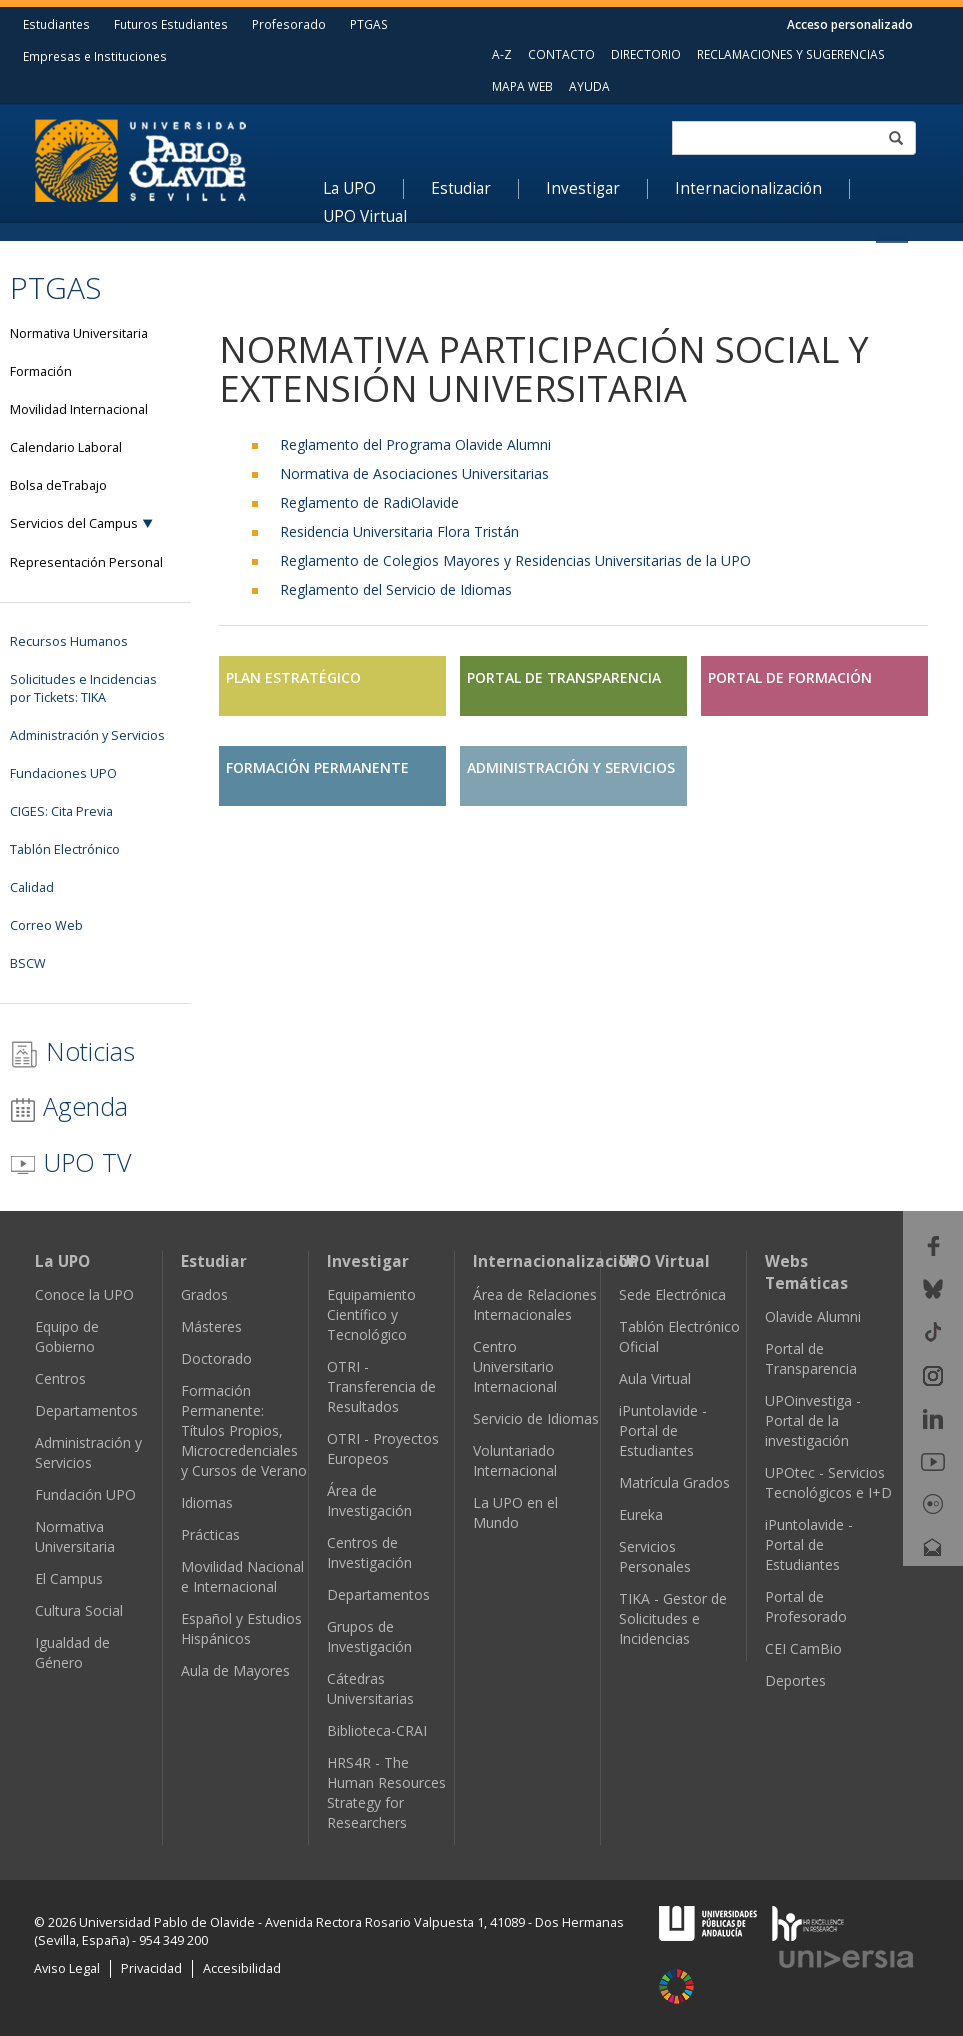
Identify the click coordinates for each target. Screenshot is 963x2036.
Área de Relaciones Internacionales (535, 1304)
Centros (60, 1378)
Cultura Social (79, 1610)
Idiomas (207, 1502)
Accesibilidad (242, 1968)
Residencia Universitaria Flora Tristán (399, 531)
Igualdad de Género (72, 1652)
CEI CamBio (803, 1648)
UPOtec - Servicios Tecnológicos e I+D (828, 1482)
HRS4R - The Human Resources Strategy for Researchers (386, 1792)
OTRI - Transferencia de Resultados (381, 1386)
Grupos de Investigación (369, 1636)
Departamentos (86, 1410)
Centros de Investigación (369, 1552)
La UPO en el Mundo (515, 1512)
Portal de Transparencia (811, 1358)
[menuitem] (363, 189)
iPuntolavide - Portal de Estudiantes (663, 1430)
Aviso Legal (67, 1968)
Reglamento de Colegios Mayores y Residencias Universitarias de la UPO (515, 560)
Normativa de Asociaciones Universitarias (414, 473)
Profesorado (289, 24)
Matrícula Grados (674, 1482)
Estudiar (461, 189)
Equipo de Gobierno (67, 1336)
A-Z (502, 54)
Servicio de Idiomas (536, 1418)
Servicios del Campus (74, 523)
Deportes (795, 1680)
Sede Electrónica (672, 1294)
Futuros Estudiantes (171, 24)
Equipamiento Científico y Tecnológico (371, 1314)
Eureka (641, 1514)
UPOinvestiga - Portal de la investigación (813, 1420)
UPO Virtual (365, 217)
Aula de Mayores (235, 1670)
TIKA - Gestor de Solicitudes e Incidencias (673, 1618)
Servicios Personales (655, 1556)
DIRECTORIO (646, 54)
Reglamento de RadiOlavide (369, 502)
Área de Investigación (369, 1500)
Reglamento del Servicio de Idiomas (396, 589)
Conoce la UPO (84, 1294)
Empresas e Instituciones (95, 56)
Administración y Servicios (88, 1452)
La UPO (349, 189)
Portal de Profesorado (806, 1606)
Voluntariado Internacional (515, 1460)
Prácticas (210, 1534)
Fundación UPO (85, 1494)
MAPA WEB (522, 86)
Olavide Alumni (813, 1316)
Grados (204, 1294)
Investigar (583, 189)
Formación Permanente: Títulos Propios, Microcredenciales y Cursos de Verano (244, 1430)
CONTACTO (561, 54)
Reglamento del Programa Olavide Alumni (415, 444)
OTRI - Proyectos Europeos (383, 1448)
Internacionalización (748, 189)
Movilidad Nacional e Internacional (242, 1576)
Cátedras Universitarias (370, 1688)
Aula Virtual (655, 1378)
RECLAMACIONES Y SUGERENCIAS (791, 54)
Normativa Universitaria (75, 1536)
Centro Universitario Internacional (515, 1366)
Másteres (211, 1326)
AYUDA (589, 86)
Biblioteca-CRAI (377, 1730)
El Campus (69, 1578)
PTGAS (369, 24)
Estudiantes (56, 24)
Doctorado (216, 1358)
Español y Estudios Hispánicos (241, 1628)
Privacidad (151, 1968)
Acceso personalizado (850, 24)
